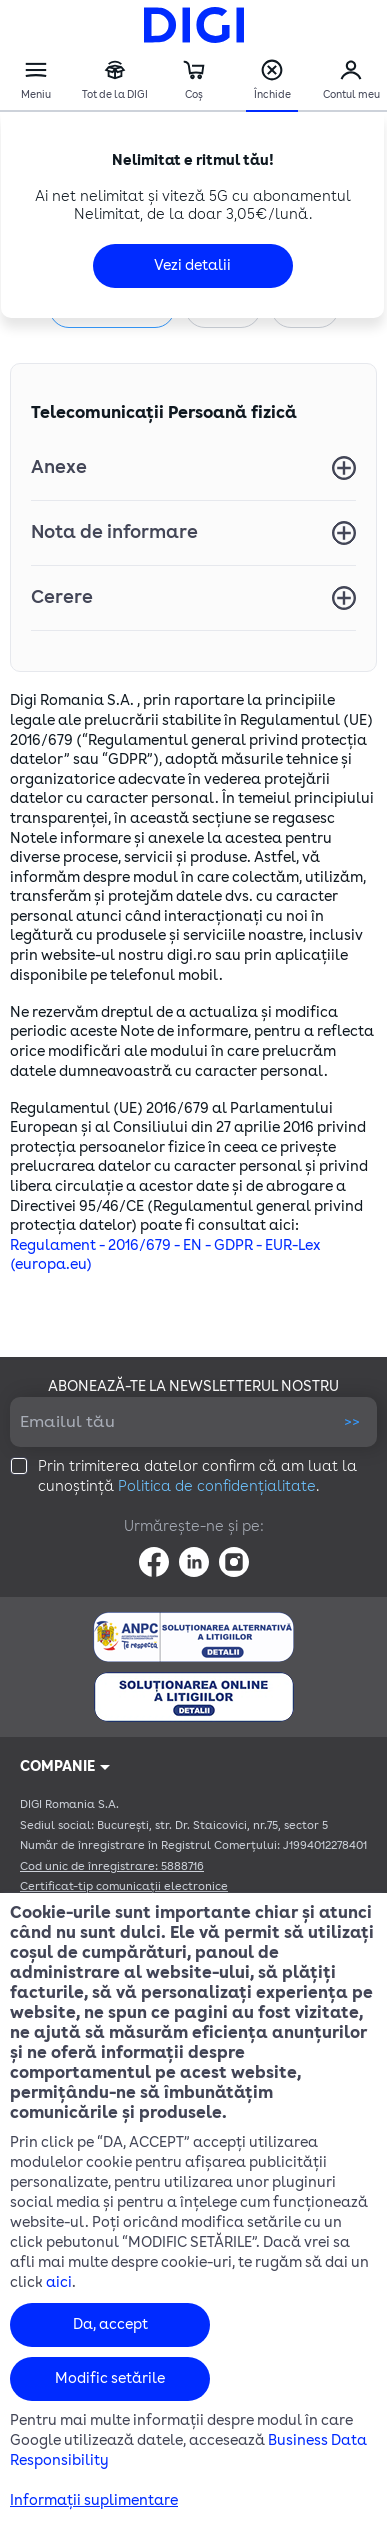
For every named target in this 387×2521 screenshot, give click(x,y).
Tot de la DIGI (115, 81)
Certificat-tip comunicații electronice (124, 1886)
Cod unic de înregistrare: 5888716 (112, 1866)
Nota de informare (114, 532)
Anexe (59, 467)
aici (59, 2282)
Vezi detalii (192, 265)
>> (352, 1421)
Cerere (62, 597)
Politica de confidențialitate (217, 1486)
